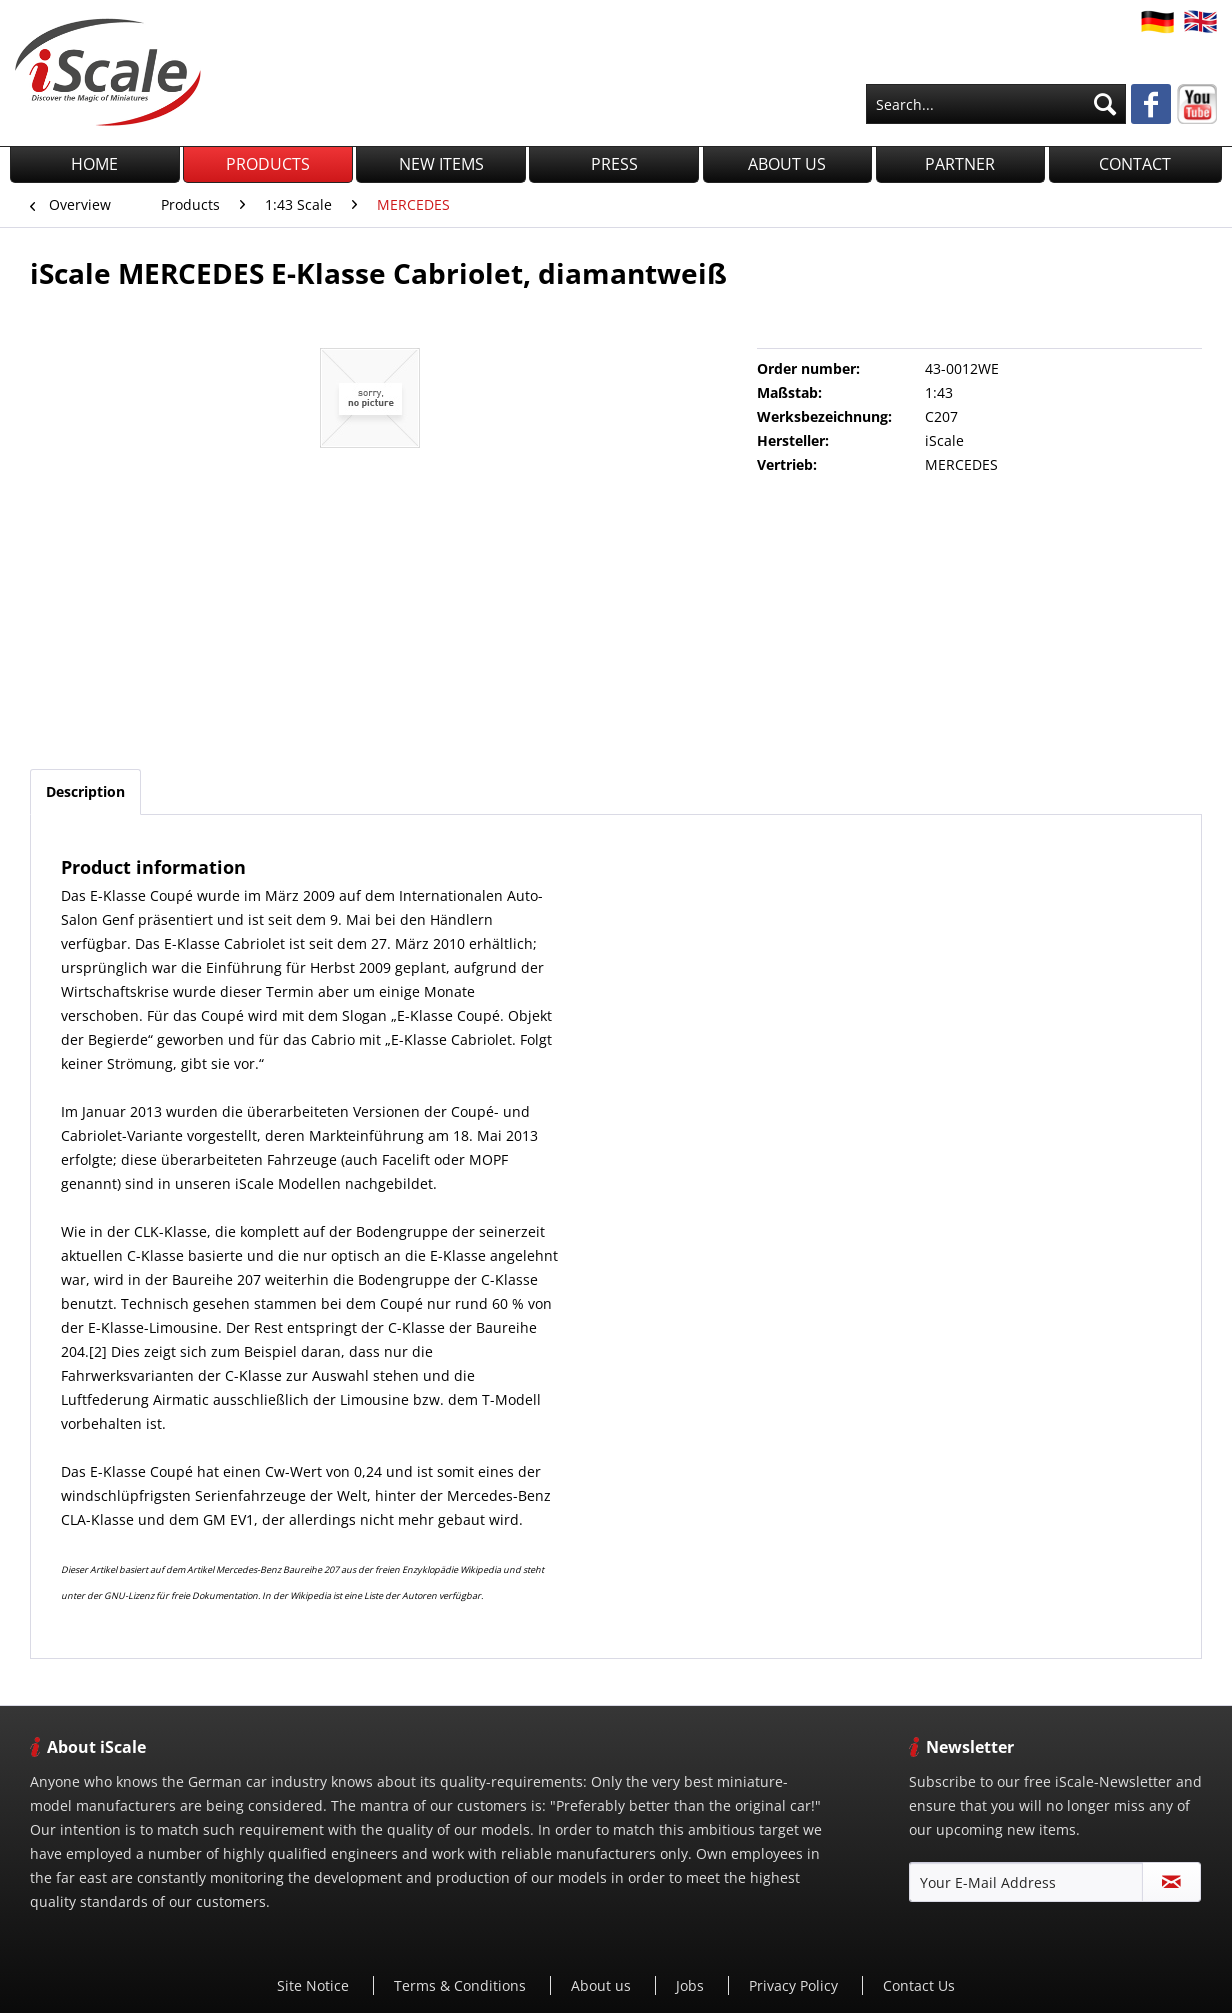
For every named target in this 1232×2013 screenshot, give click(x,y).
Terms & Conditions (462, 1985)
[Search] (1105, 104)
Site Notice (315, 1985)
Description (85, 791)
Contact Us (919, 1985)
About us (603, 1985)
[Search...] (996, 104)
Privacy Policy (795, 1985)
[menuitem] (996, 104)
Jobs (692, 1985)
